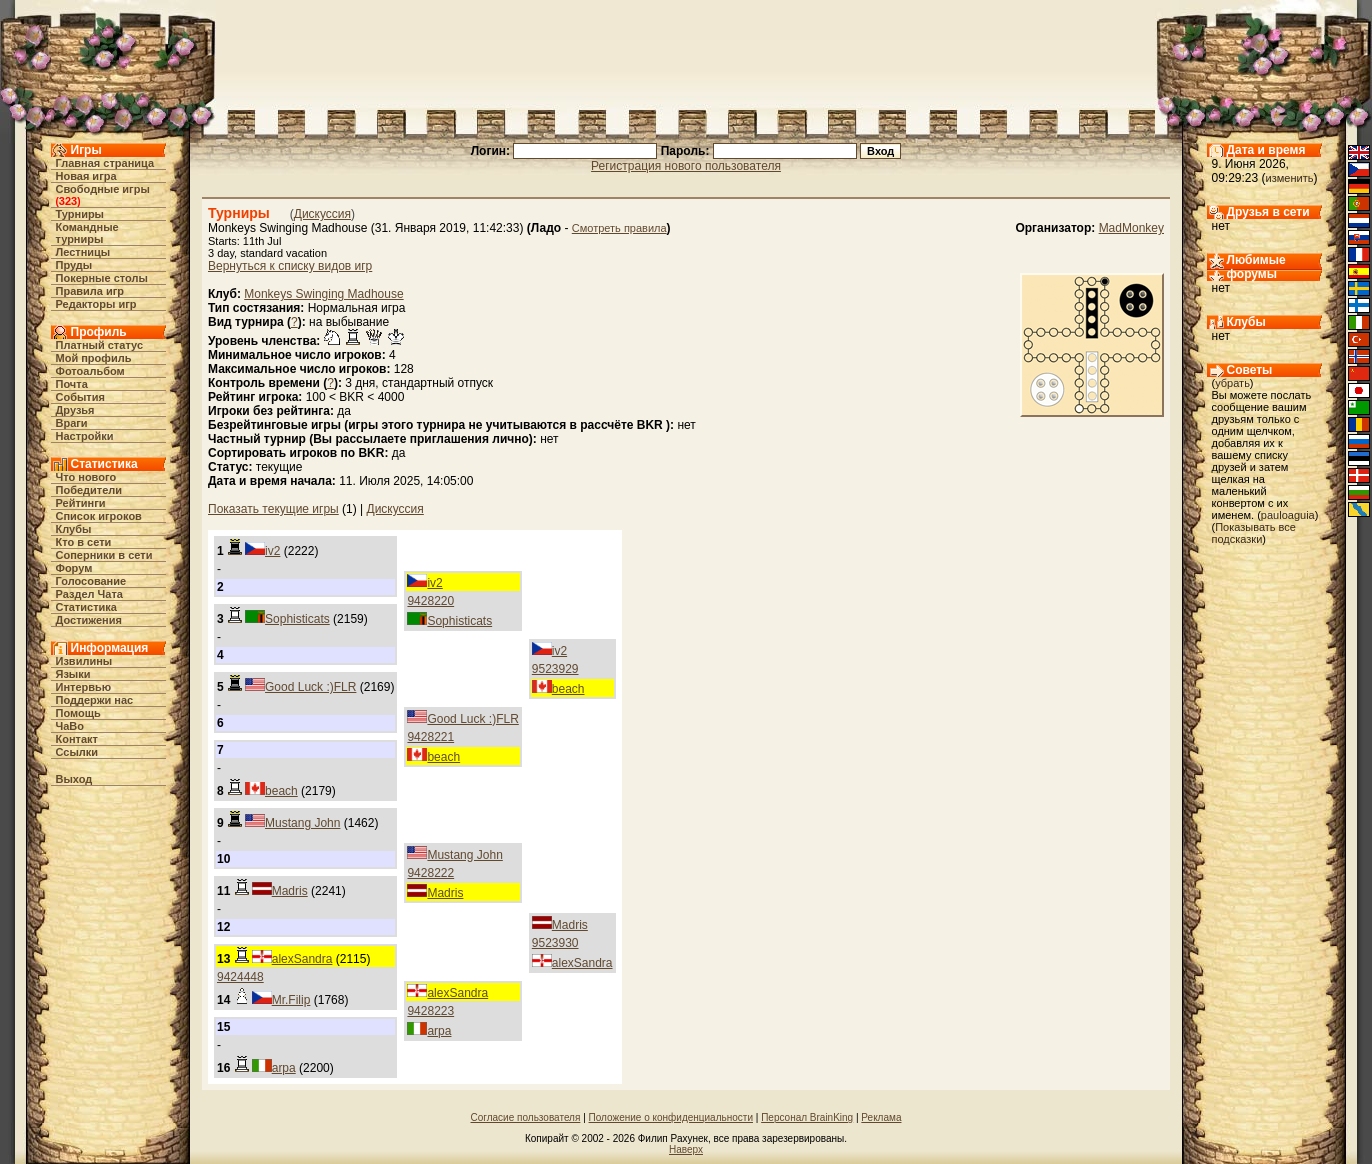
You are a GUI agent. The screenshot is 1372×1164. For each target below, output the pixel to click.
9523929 (555, 669)
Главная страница (105, 163)
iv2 (272, 551)
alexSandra (582, 963)
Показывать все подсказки (1254, 533)
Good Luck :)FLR (310, 687)
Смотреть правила (619, 228)
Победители (89, 490)
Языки (73, 674)
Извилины (84, 661)
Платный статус (100, 345)
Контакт (77, 739)
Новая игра (86, 176)
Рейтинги (81, 503)
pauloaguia (1288, 515)
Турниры (80, 214)
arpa (439, 1031)
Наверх (686, 1149)
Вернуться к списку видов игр (290, 266)
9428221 (430, 737)
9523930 (555, 943)
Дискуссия (322, 214)
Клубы (74, 529)
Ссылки (77, 752)
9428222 (430, 873)
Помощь (78, 713)
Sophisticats (459, 621)
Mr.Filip (291, 1000)
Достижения (89, 620)
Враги (72, 423)
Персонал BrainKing (807, 1117)
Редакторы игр (96, 304)
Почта (72, 384)
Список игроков (99, 516)
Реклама (881, 1117)
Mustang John (302, 823)
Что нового (86, 477)
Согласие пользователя (526, 1117)
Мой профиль (94, 358)
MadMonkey (1131, 228)
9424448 (240, 977)
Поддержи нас (95, 700)
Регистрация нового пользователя (686, 166)
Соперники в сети (104, 555)
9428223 (430, 1011)
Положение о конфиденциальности (671, 1117)
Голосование (91, 581)
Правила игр (90, 291)
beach (568, 689)
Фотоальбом (90, 371)
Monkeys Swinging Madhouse (323, 294)
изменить (1290, 178)
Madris (445, 893)
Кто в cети (84, 542)
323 (68, 201)
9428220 (430, 601)
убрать (1232, 383)
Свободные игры (103, 189)
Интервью (84, 687)
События (80, 397)
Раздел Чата (89, 594)
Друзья (75, 410)
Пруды (74, 265)
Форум (74, 568)
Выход (74, 779)
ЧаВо (70, 726)
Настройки (85, 436)
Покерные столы (102, 278)
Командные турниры (87, 233)
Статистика (87, 607)
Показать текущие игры (273, 509)
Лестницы (83, 252)
